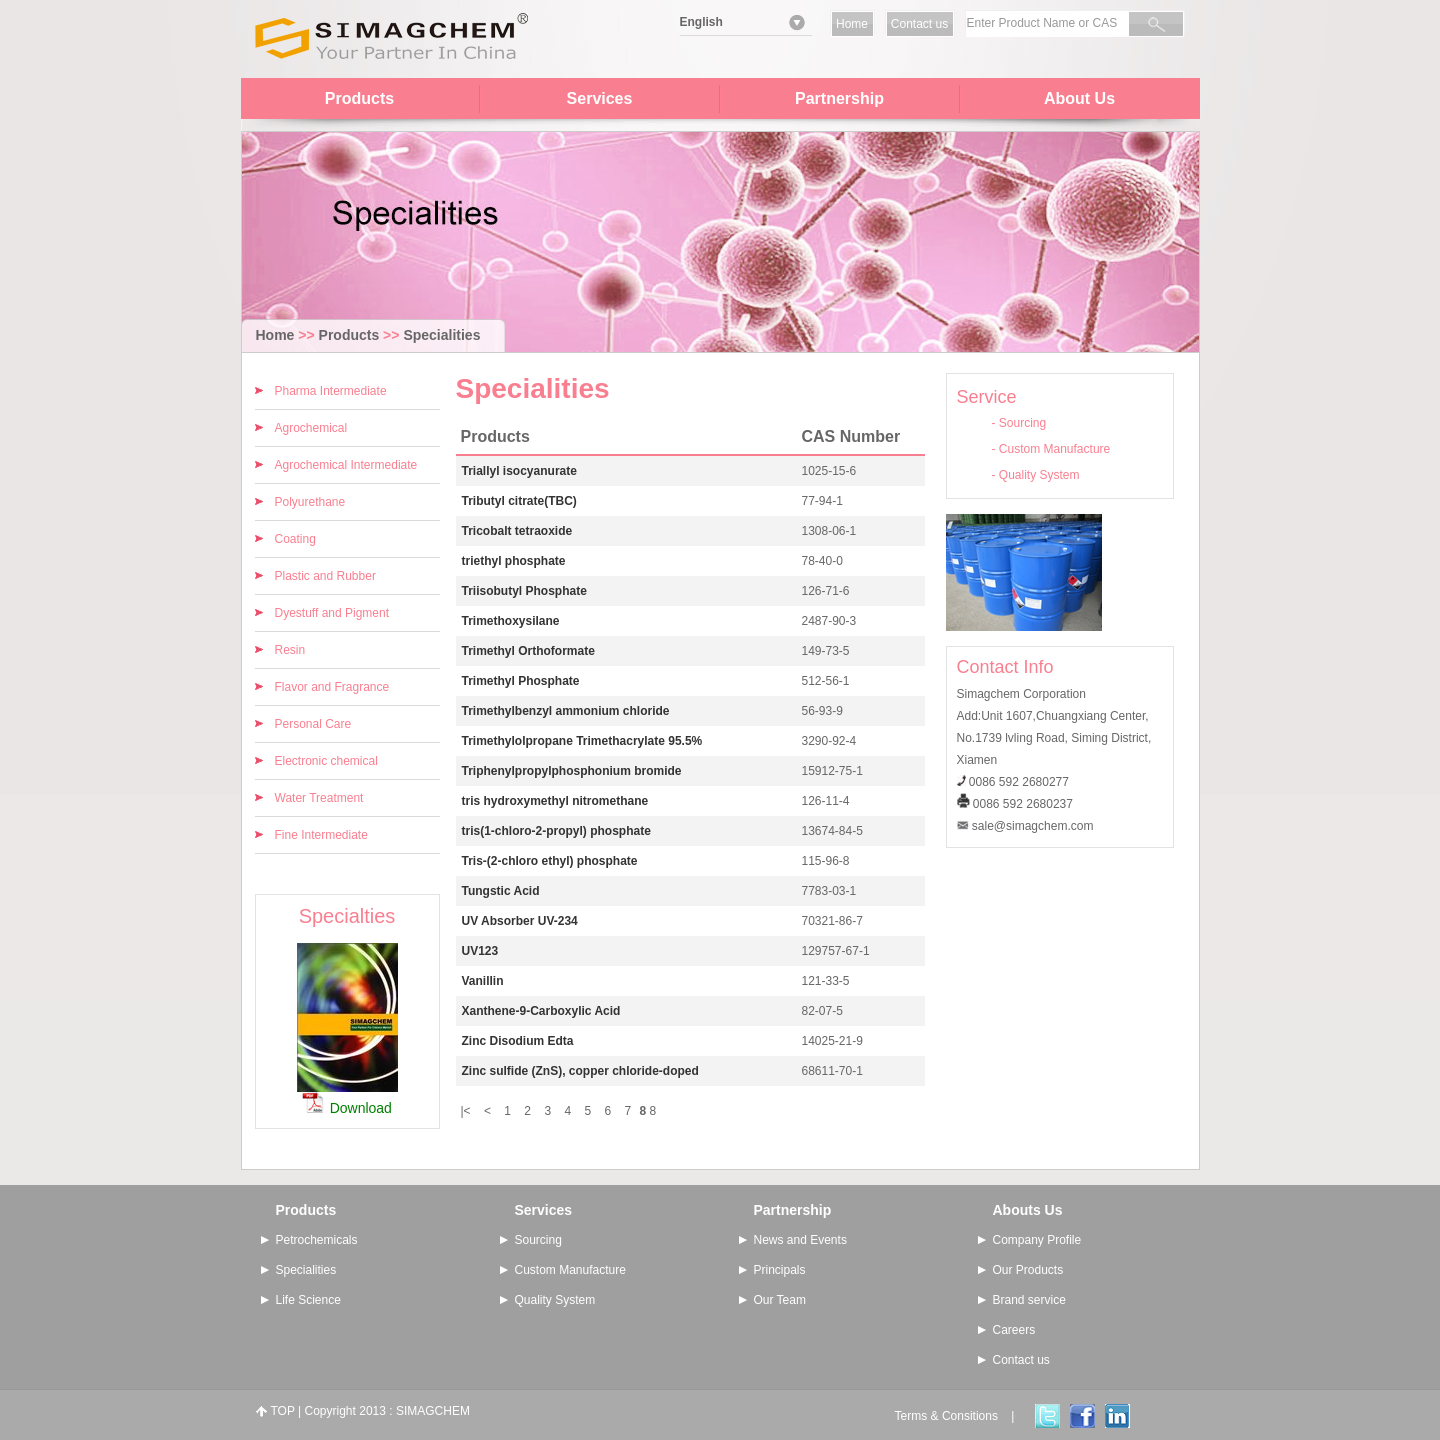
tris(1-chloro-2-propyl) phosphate (556, 831)
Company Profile (1037, 1240)
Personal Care (313, 724)
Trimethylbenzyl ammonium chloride (566, 711)
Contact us (919, 24)
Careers (1014, 1330)
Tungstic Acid (501, 891)
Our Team (780, 1300)
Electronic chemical (326, 761)
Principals (780, 1270)
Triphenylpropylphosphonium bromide (572, 771)
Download (361, 1108)
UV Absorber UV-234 (520, 921)
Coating (295, 539)
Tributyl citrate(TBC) (519, 501)
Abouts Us (1028, 1210)
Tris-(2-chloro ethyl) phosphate (550, 861)
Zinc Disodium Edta (518, 1041)
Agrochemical (311, 428)
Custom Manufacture (1054, 449)
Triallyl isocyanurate (519, 471)
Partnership (839, 98)
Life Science (308, 1300)
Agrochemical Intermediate (346, 465)
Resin (290, 650)
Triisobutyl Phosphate (524, 591)
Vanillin (483, 981)
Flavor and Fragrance (332, 687)
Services (600, 98)
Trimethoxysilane (511, 621)
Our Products (1028, 1270)
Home (852, 24)
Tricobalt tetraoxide (517, 531)
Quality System (1039, 475)
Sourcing (1022, 423)
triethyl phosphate (514, 561)
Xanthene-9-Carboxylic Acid (541, 1011)
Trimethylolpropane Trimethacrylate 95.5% (582, 741)
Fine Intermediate (321, 835)
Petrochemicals (317, 1240)
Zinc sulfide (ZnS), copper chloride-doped (580, 1071)
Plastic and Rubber (325, 576)
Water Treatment (319, 798)
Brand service (1029, 1300)
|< (466, 1111)
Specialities (441, 335)
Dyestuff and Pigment (332, 613)
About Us (1079, 98)
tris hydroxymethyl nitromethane (555, 801)
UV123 (480, 951)
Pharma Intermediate (331, 391)
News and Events (800, 1240)
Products (359, 98)
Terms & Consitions (946, 1416)
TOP (283, 1411)
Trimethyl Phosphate (521, 681)
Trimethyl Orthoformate (528, 651)
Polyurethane (310, 502)
